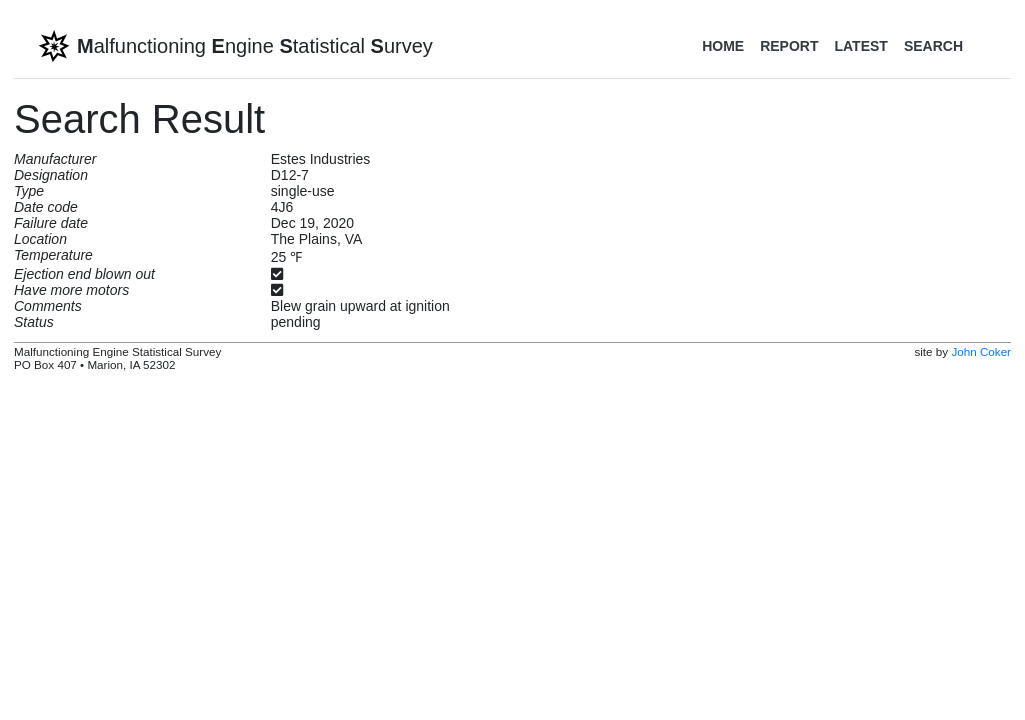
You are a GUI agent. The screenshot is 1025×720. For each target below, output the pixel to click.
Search (933, 46)
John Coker (981, 351)
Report (789, 46)
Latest (860, 46)
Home (723, 46)
